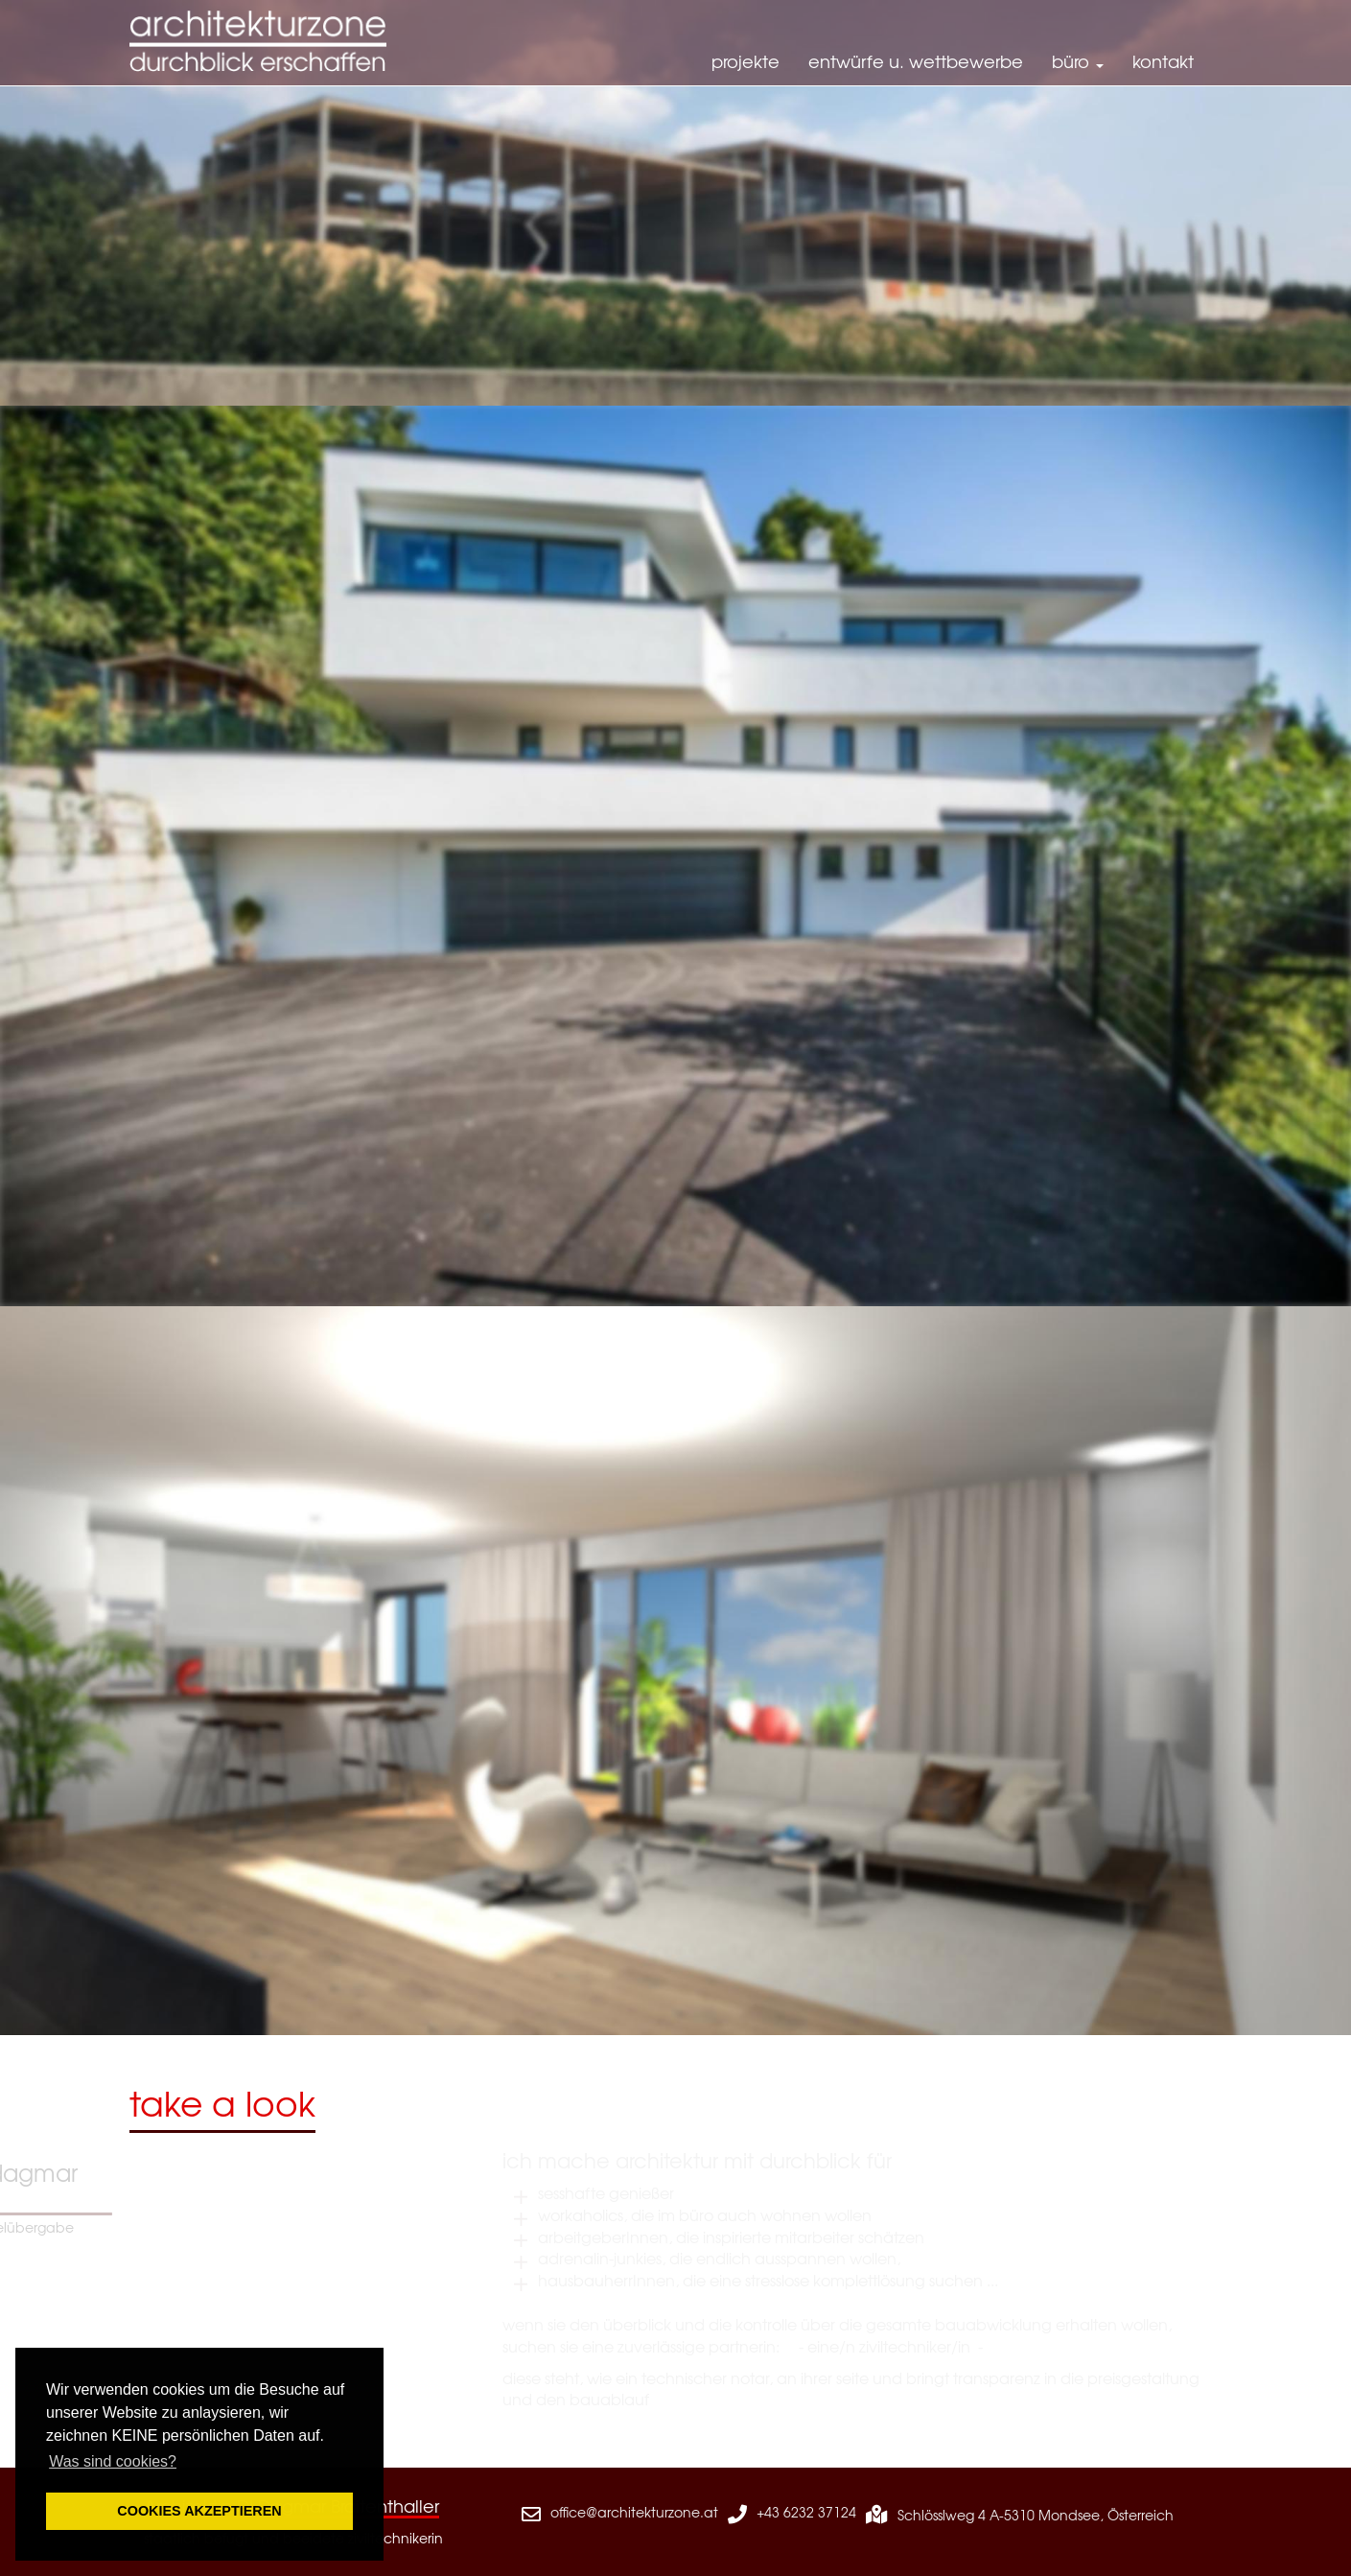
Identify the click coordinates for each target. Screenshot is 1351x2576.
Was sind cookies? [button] (112, 2461)
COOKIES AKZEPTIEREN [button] (199, 2510)
